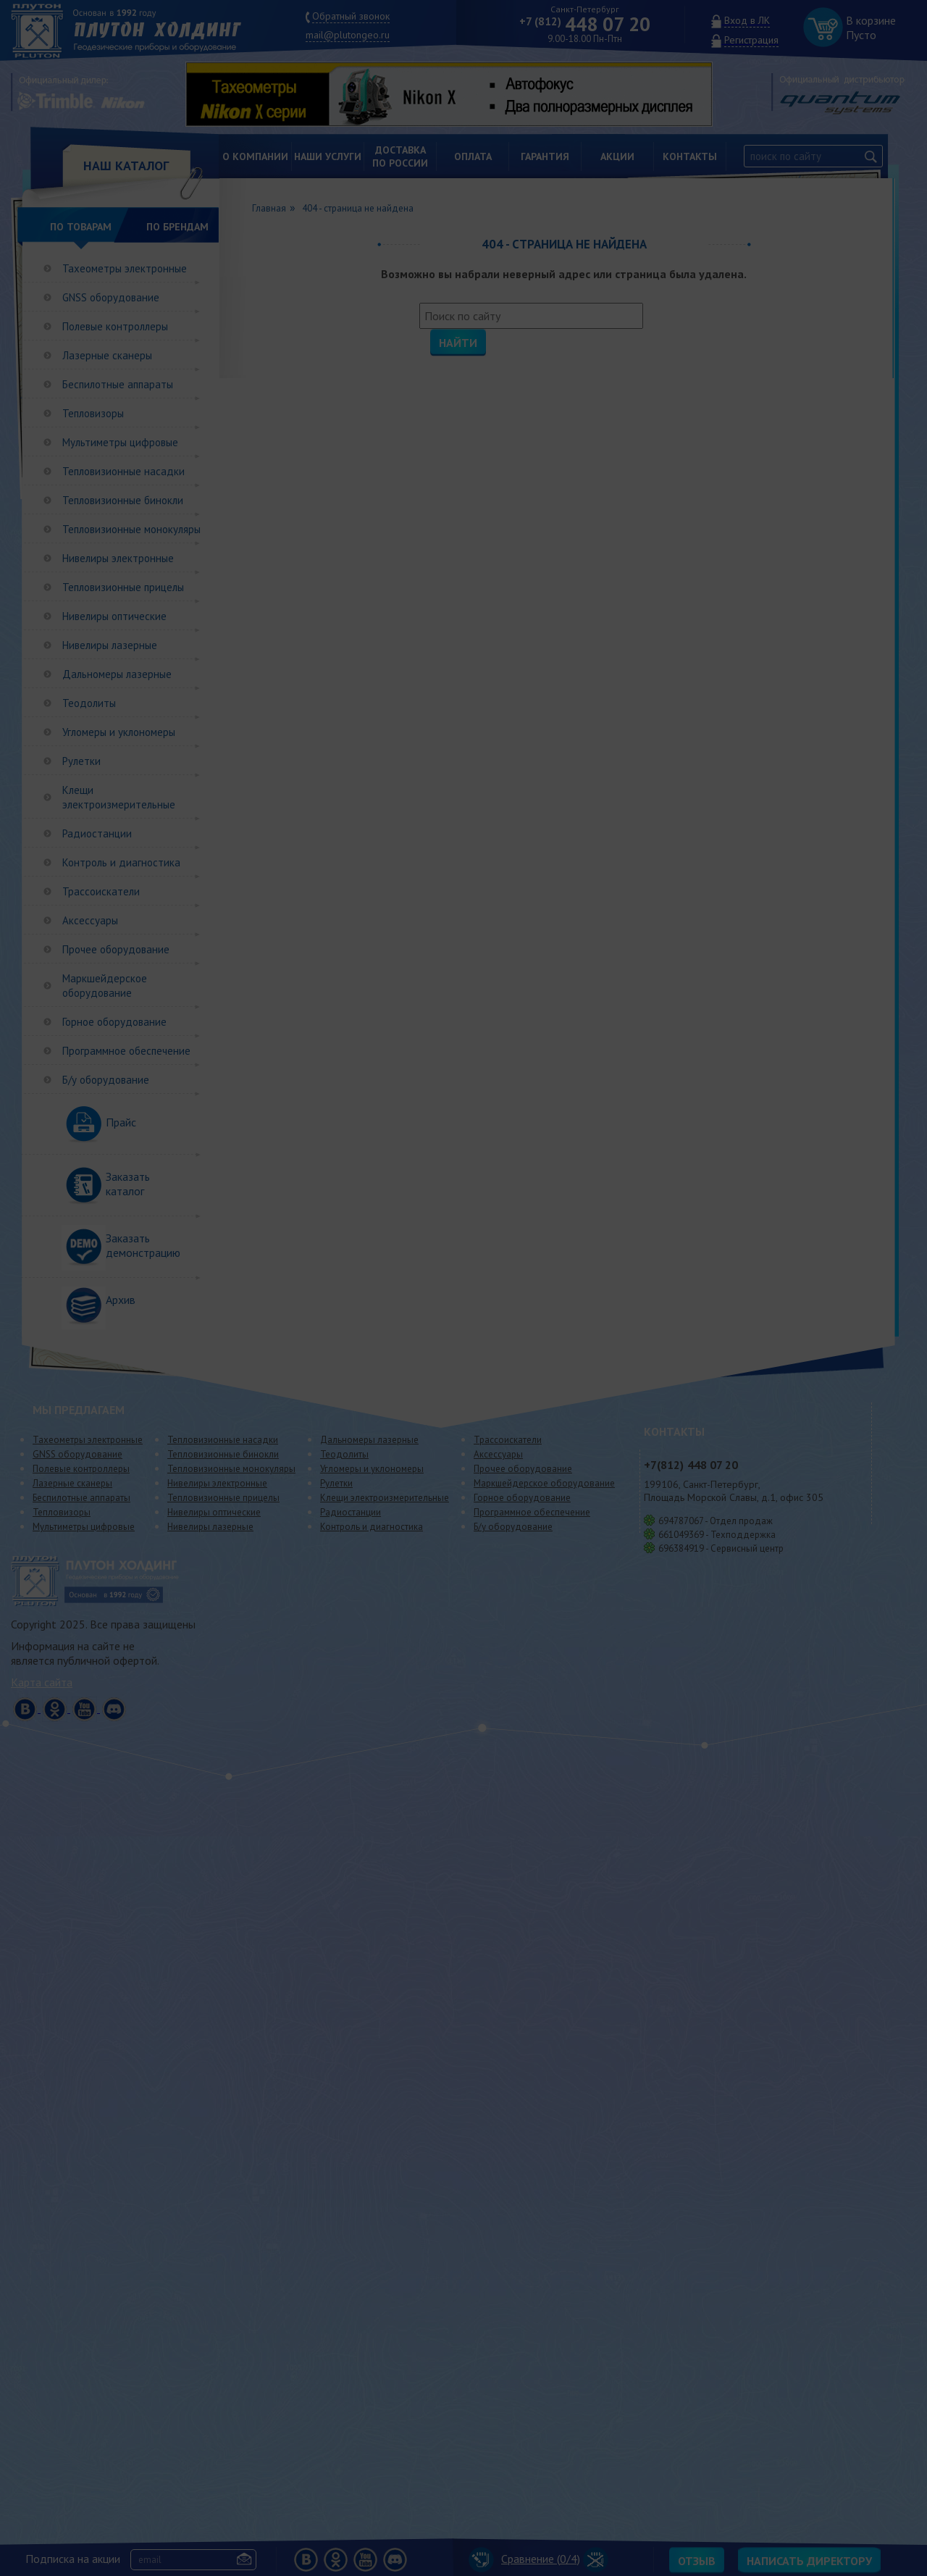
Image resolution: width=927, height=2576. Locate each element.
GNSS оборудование (110, 297)
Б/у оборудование (105, 1080)
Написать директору (809, 2561)
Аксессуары (90, 920)
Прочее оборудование (115, 949)
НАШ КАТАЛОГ (126, 165)
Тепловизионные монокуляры (131, 529)
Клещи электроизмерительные (118, 797)
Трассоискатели (101, 891)
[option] (459, 94)
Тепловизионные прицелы (123, 587)
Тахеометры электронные (124, 268)
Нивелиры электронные (118, 558)
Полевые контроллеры (115, 326)
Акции (617, 156)
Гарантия (545, 156)
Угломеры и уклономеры (118, 732)
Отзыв (697, 2561)
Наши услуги (327, 156)
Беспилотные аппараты (117, 384)
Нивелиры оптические (114, 616)
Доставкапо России (400, 156)
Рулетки (81, 761)
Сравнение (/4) (524, 2558)
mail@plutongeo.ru (348, 34)
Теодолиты (89, 703)
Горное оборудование (114, 1022)
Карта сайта (41, 1682)
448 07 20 (584, 24)
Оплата (473, 156)
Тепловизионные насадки (123, 471)
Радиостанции (97, 833)
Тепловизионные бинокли (122, 500)
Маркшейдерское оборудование (104, 985)
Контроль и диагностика (121, 862)
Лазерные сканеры (107, 355)
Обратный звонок (351, 15)
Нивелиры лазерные (109, 645)
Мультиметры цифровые (120, 442)
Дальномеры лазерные (117, 674)
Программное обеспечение (126, 1051)
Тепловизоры (93, 413)
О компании (255, 156)
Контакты (690, 156)
